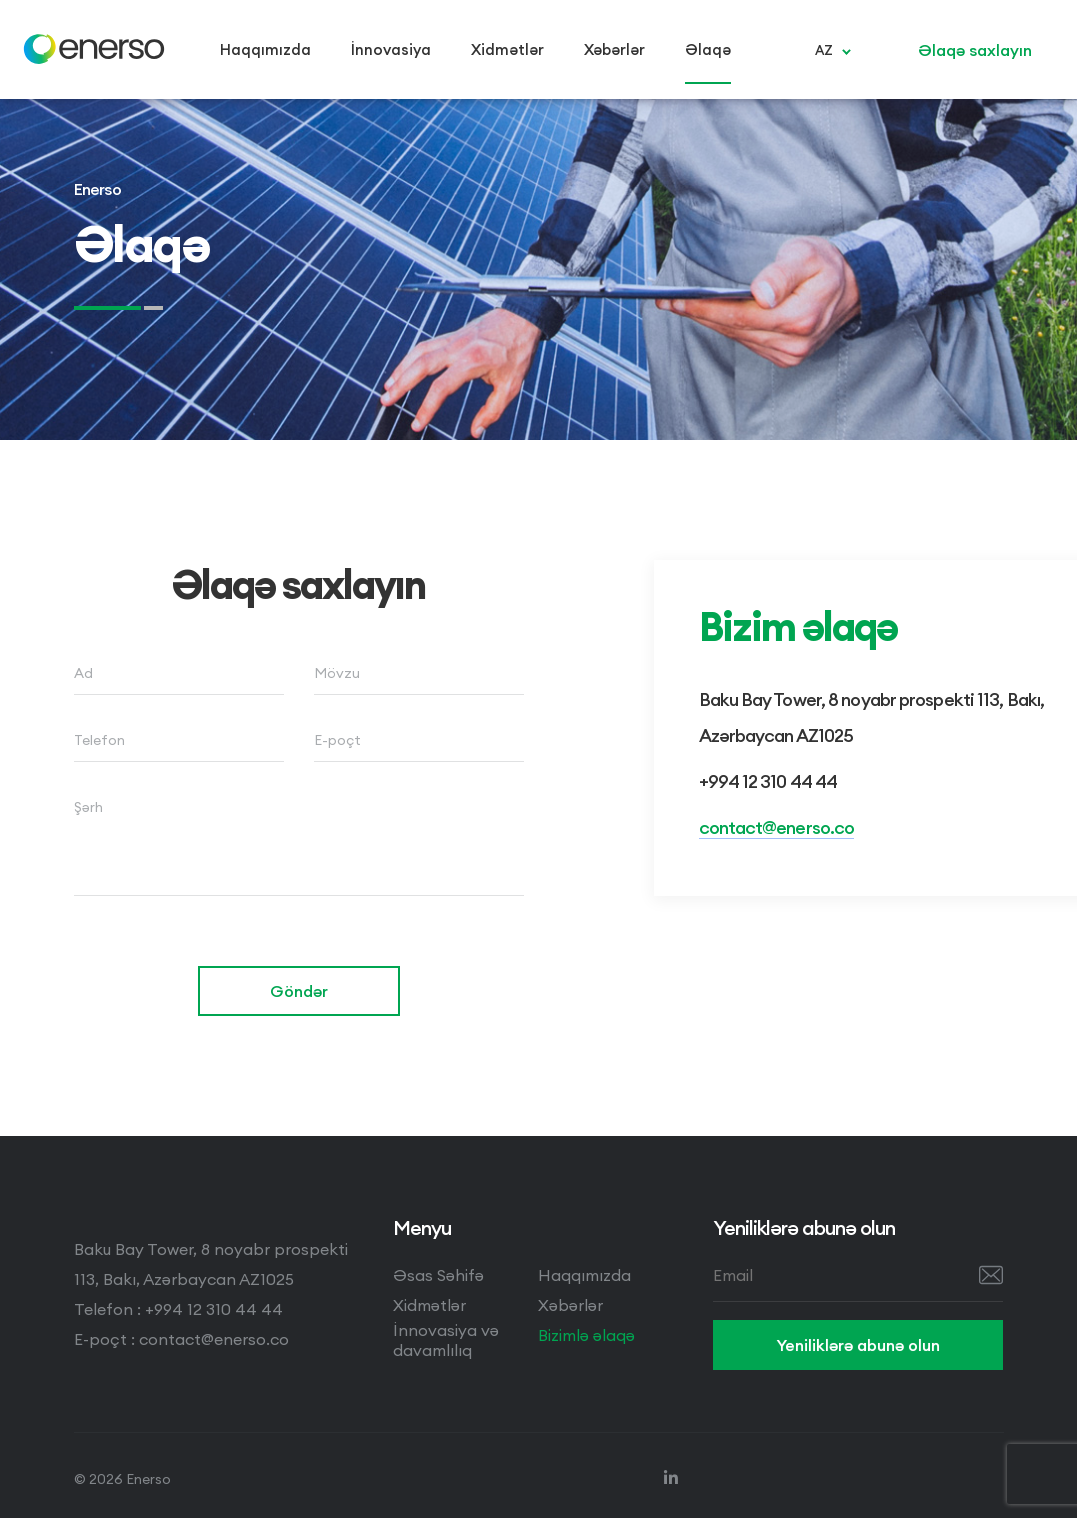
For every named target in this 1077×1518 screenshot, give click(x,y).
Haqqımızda (584, 1275)
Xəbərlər (570, 1305)
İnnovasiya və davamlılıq (446, 1340)
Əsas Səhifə (438, 1275)
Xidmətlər (429, 1305)
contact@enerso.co (777, 827)
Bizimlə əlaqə (586, 1335)
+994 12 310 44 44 (768, 781)
